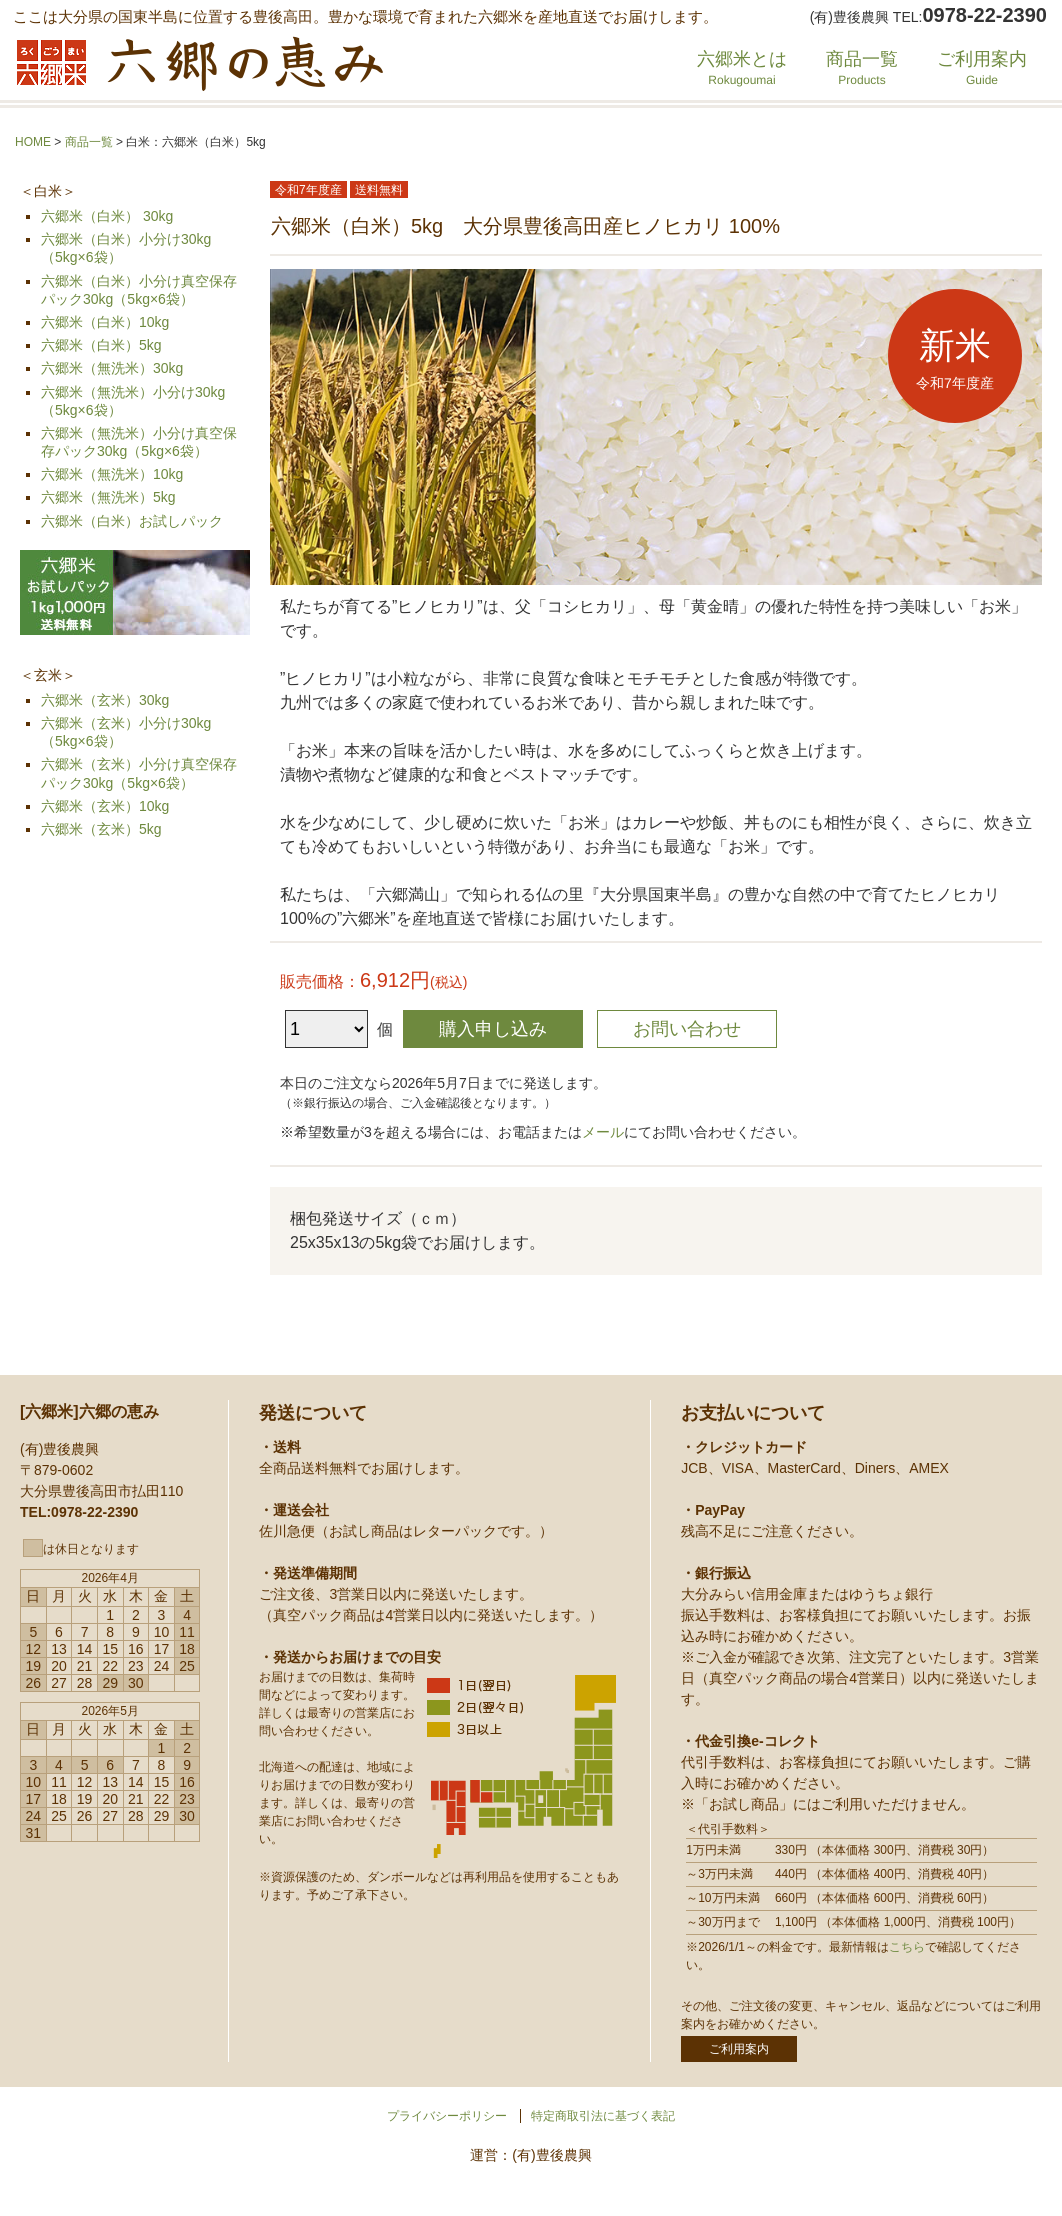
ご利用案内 (982, 68)
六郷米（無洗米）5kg (108, 497)
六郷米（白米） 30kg (107, 216)
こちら (907, 1947)
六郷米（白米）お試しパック (132, 521)
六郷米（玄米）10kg (105, 806)
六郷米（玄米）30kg (105, 700)
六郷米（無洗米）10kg (112, 474)
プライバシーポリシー (447, 2116)
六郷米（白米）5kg (101, 345)
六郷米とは (742, 68)
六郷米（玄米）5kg (101, 829)
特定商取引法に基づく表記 (603, 2116)
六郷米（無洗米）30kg (112, 368)
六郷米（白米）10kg (105, 322)
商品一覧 (862, 68)
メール (603, 1132)
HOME (33, 142)
